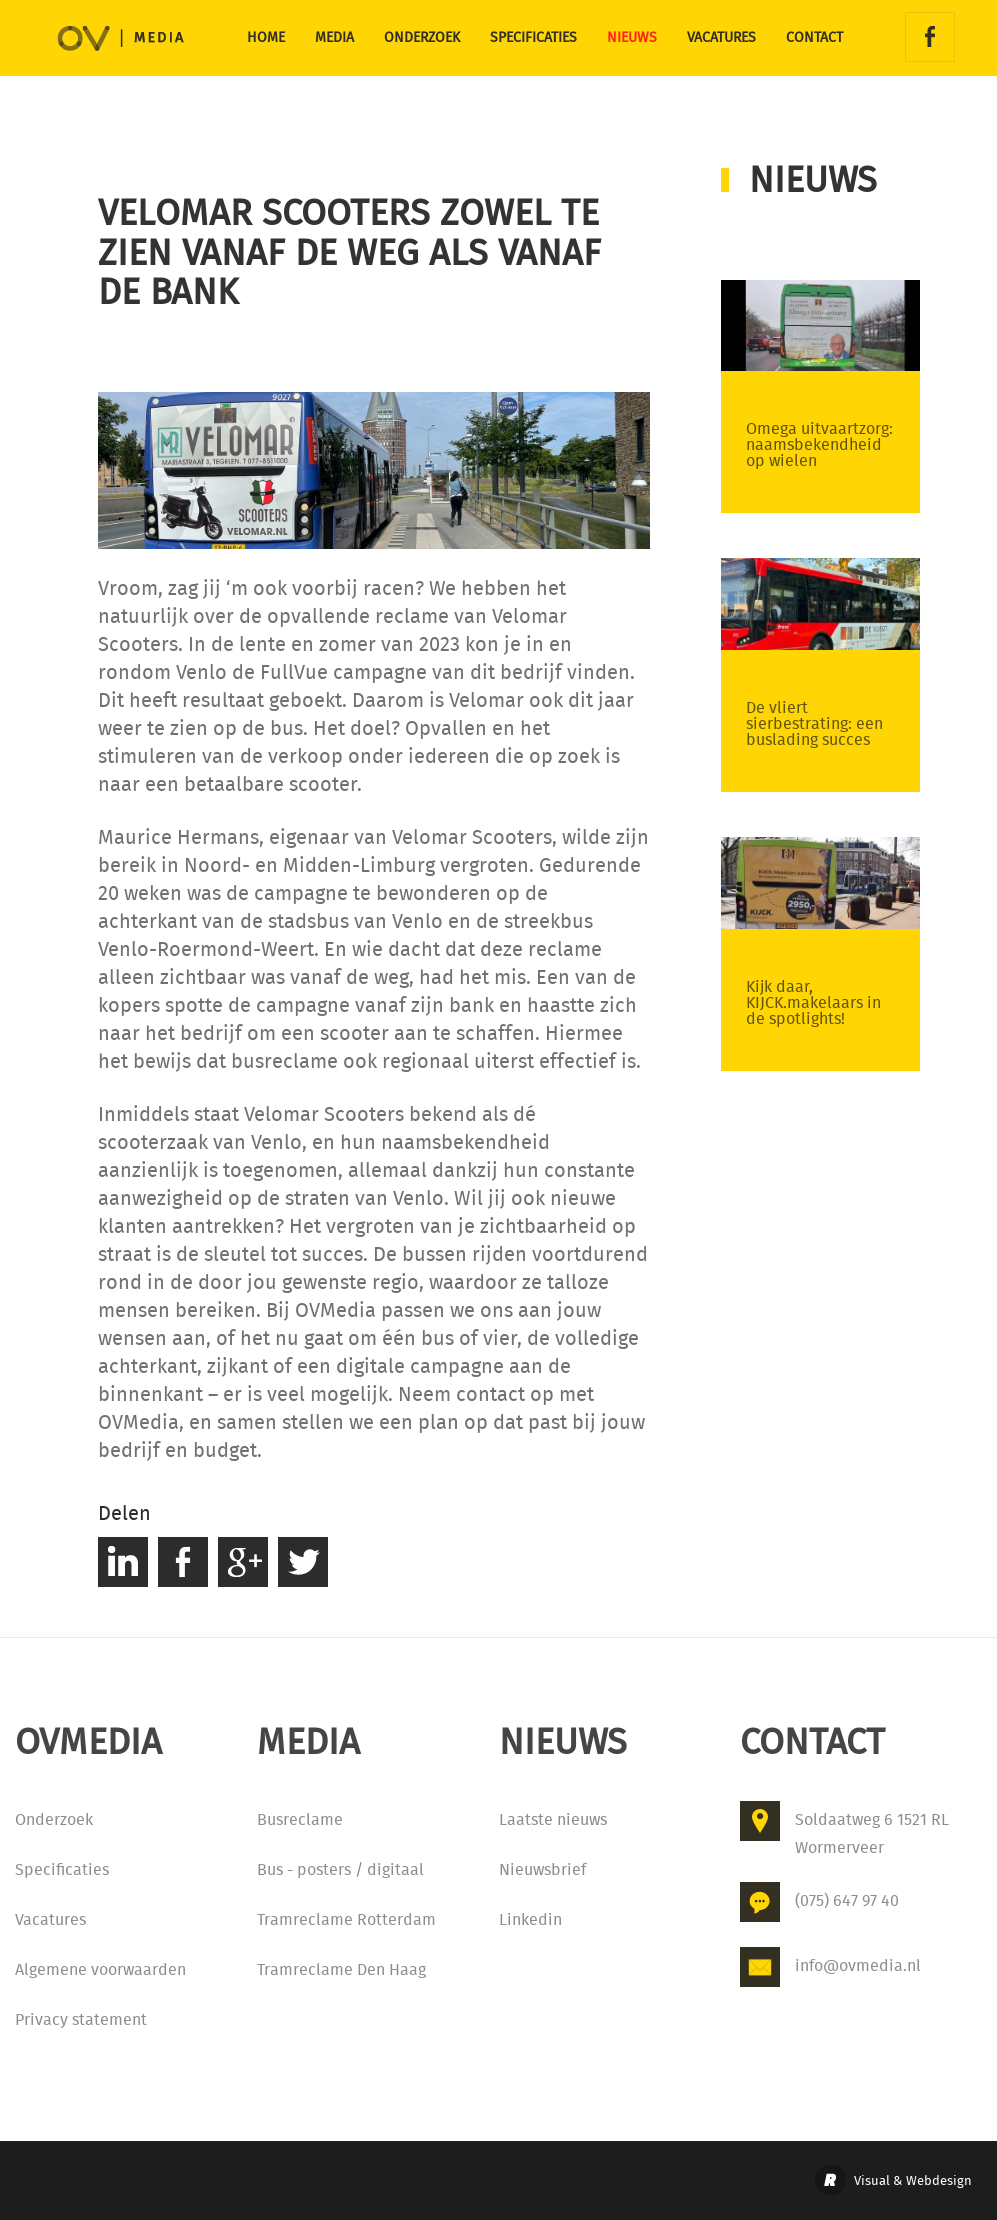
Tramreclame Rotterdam (346, 1919)
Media (334, 37)
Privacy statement (81, 2019)
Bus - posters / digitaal (340, 1869)
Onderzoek (422, 37)
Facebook (930, 37)
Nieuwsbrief (542, 1869)
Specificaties (533, 37)
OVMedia (93, 49)
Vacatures (721, 37)
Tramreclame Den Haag (341, 1969)
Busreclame (300, 1819)
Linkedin (530, 1919)
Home (266, 37)
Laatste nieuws (553, 1819)
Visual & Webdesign (913, 2180)
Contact (814, 37)
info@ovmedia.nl (858, 1965)
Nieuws (632, 37)
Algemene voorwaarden (100, 1969)
